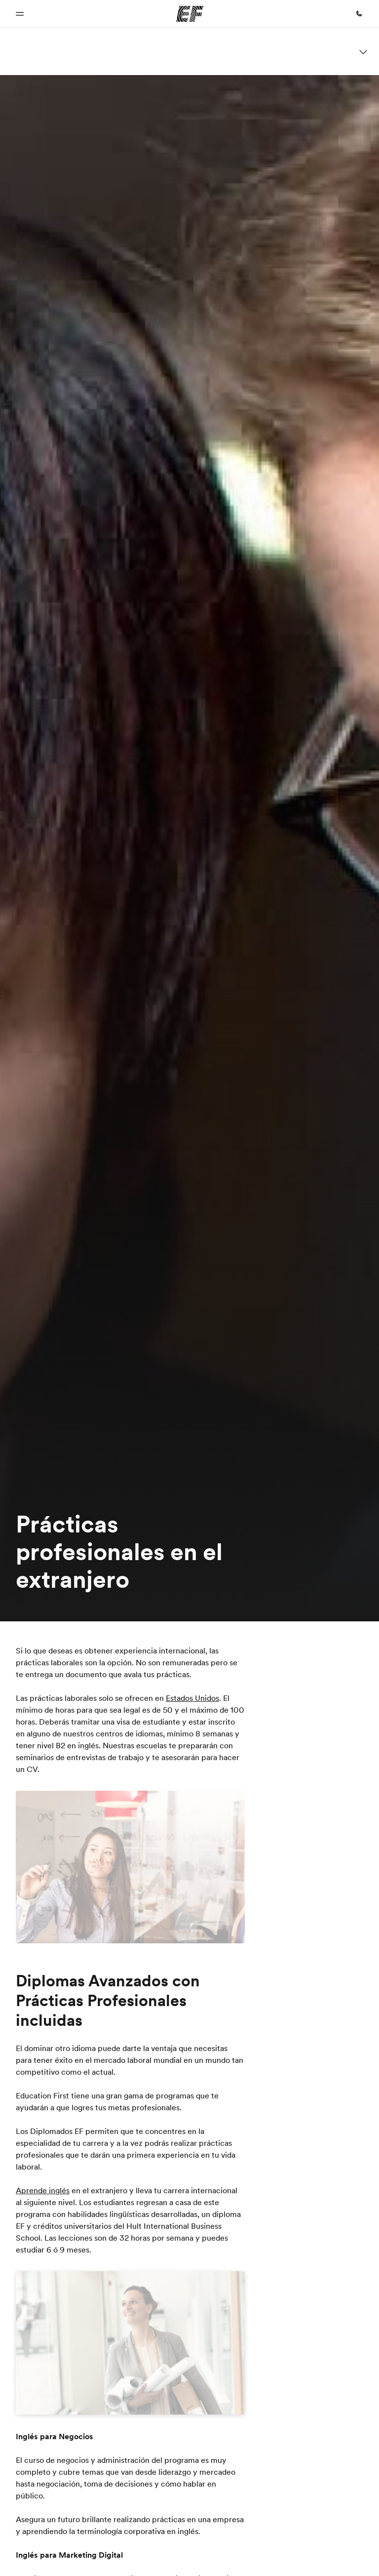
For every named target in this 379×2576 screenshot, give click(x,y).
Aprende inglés (43, 2190)
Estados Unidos (192, 1697)
